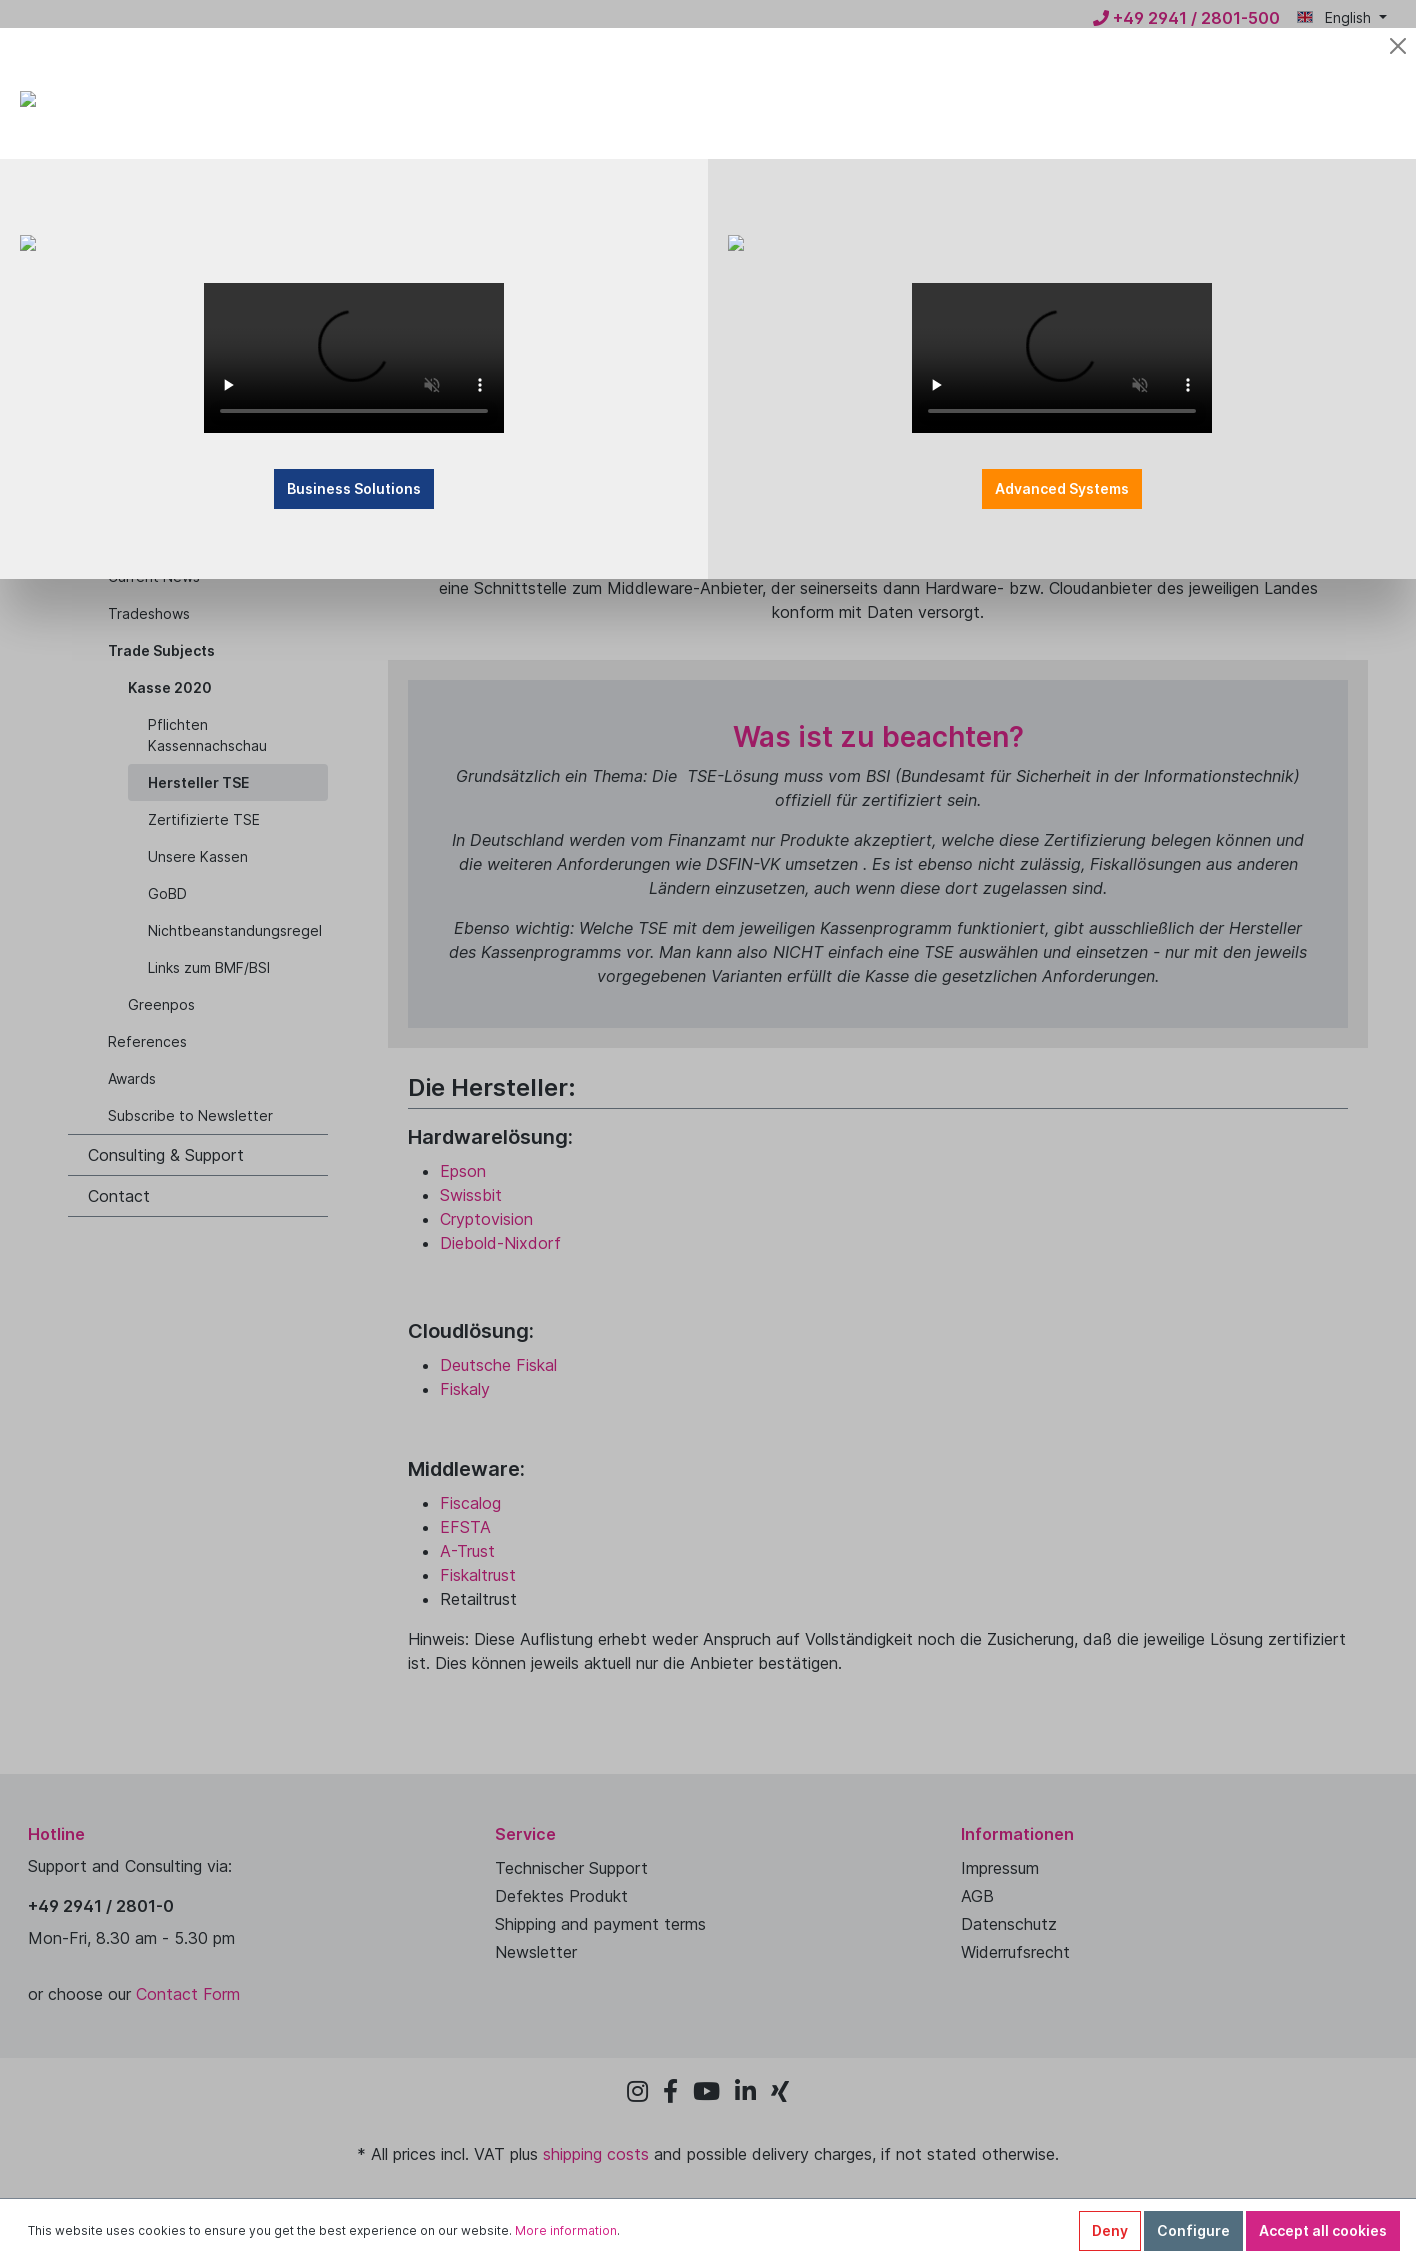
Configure (1193, 2230)
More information (566, 2230)
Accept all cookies (1323, 2230)
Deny (1110, 2230)
